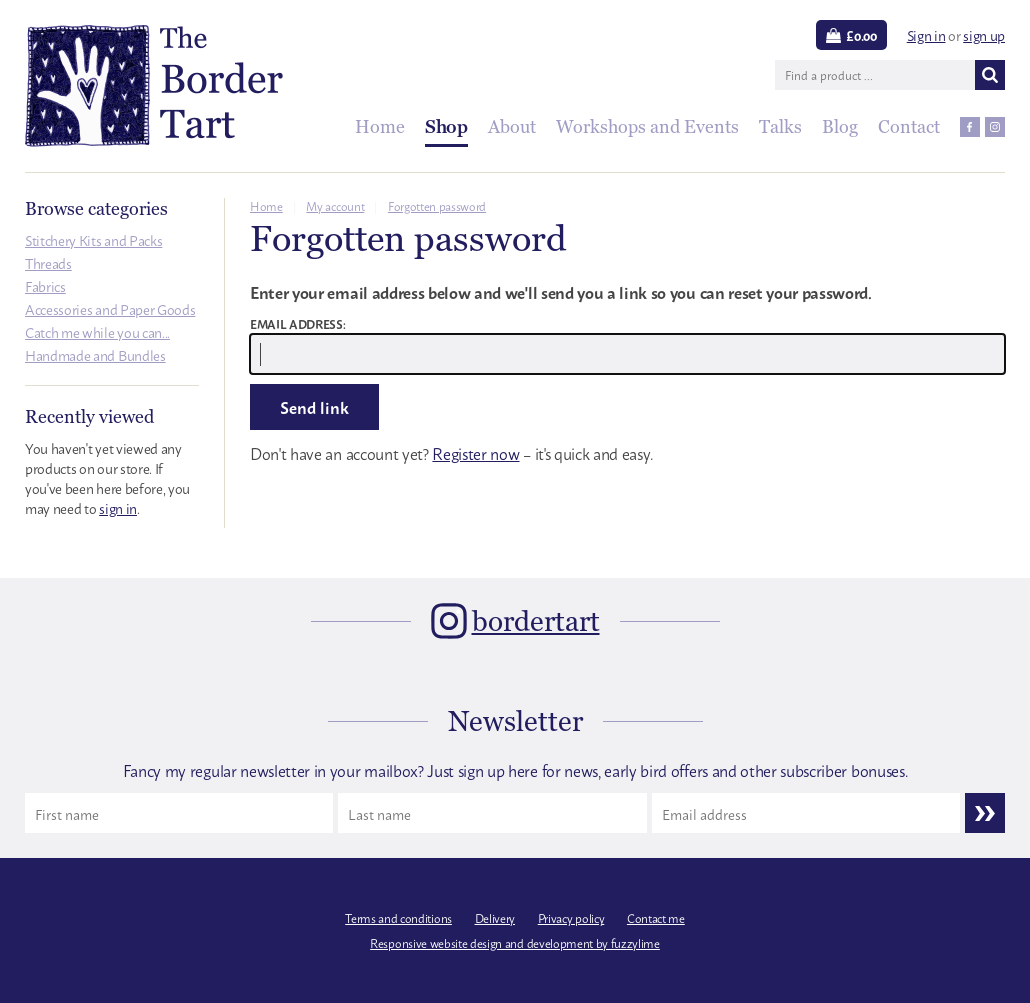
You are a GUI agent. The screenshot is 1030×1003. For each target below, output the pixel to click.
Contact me (656, 918)
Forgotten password (437, 206)
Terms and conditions (398, 918)
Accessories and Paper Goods (110, 308)
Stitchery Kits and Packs (93, 239)
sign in (118, 507)
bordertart (536, 621)
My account (335, 206)
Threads (48, 262)
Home (266, 206)
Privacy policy (571, 918)
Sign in (926, 34)
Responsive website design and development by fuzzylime (515, 943)
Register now (475, 453)
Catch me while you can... (97, 331)
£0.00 (861, 35)
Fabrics (45, 285)
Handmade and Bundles (95, 354)
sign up (984, 34)
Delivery (495, 918)
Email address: (298, 323)
